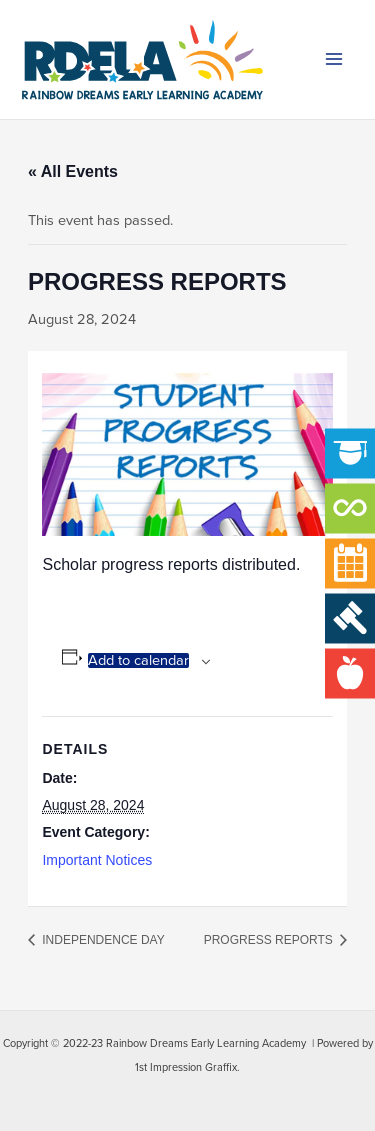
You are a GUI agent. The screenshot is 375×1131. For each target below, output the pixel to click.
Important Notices (97, 860)
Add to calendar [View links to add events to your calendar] (138, 660)
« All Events (73, 171)
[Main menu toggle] (334, 60)
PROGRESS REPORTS (270, 940)
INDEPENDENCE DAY (102, 940)
